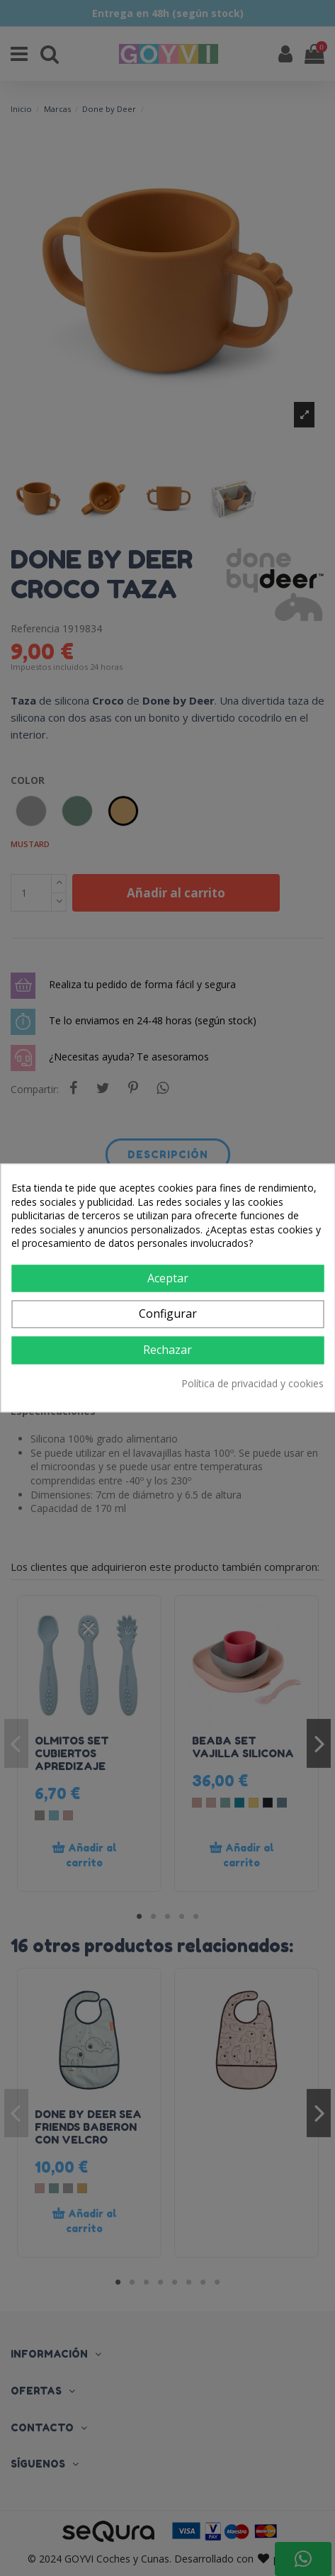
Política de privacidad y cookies (252, 1383)
